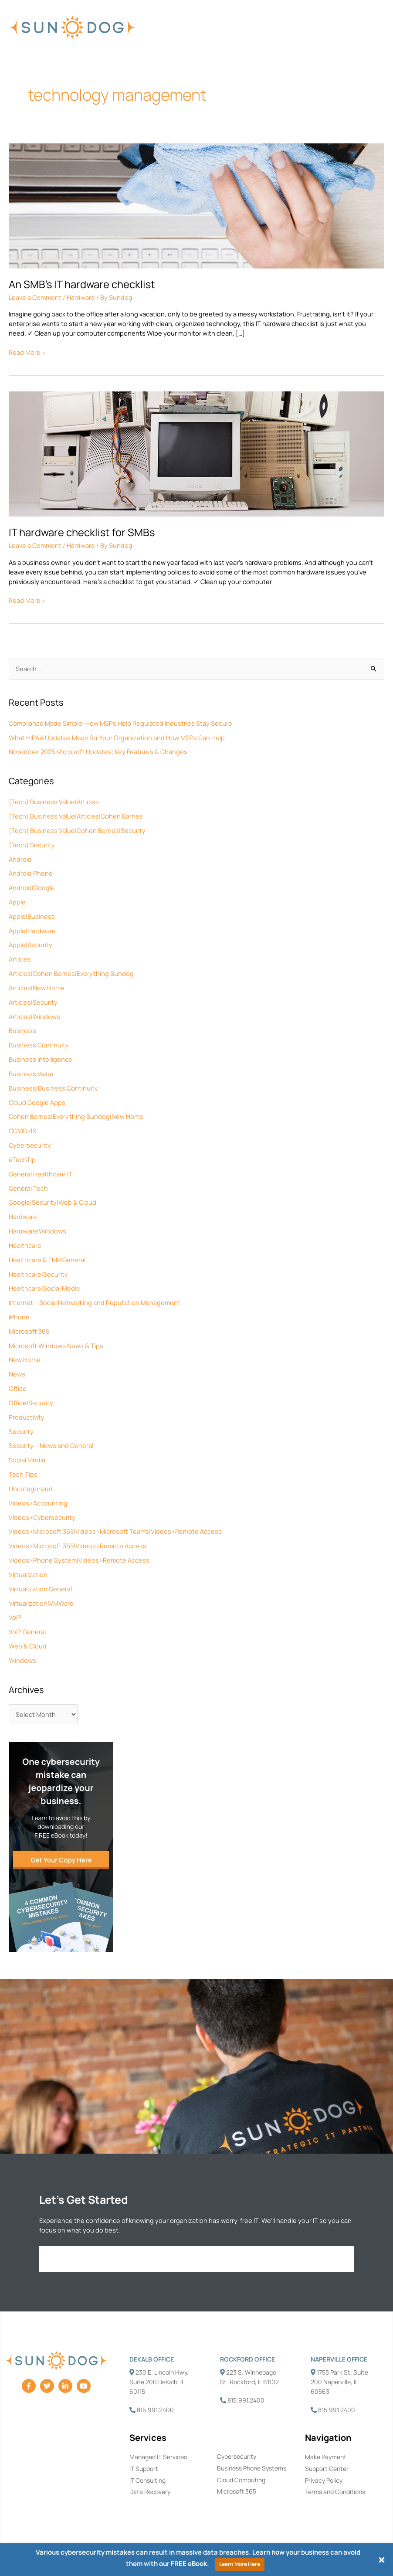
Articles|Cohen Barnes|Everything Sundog (71, 973)
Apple (17, 901)
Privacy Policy (323, 2480)
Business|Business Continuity (53, 1088)
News (17, 1374)
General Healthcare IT (40, 1173)
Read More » (27, 352)
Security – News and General (51, 1445)
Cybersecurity (30, 1145)
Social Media (27, 1459)
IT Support (143, 2468)
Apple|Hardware (32, 930)
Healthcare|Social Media (44, 1288)
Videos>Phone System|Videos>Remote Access (79, 1560)
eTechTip (22, 1159)
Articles (20, 959)
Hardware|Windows (37, 1231)
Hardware (23, 1216)
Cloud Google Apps (37, 1102)
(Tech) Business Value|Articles (54, 801)
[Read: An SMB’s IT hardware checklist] (196, 205)
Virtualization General (40, 1588)
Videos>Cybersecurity (42, 1517)
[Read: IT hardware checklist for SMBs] (196, 453)
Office (18, 1388)
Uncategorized (31, 1488)
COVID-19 (23, 1130)
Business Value (31, 1073)
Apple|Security (30, 944)
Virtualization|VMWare (41, 1603)
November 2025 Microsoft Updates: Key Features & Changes (98, 751)
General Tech (28, 1188)
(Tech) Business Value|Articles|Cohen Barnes (76, 816)
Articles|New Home (36, 987)
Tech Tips (23, 1474)
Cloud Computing (241, 2480)
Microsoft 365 (29, 1331)
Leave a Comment (35, 297)
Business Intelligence (40, 1059)
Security (21, 1431)
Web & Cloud (28, 1645)
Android (20, 859)
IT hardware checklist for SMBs (82, 532)
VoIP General (27, 1631)
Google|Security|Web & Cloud (52, 1202)
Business (22, 1030)
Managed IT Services (158, 2457)
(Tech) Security (32, 844)
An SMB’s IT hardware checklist (82, 284)
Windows (22, 1660)
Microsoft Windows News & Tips (56, 1345)
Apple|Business (32, 916)
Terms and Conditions (335, 2492)
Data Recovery (149, 2492)
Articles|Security (33, 1002)
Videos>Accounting (38, 1503)
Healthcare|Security (38, 1274)
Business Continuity (39, 1044)
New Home (25, 1359)
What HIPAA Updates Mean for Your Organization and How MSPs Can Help (117, 737)
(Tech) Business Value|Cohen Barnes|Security (77, 830)
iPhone (19, 1316)
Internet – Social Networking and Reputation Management (94, 1302)
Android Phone (31, 873)
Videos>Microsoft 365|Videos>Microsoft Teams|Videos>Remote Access (115, 1531)
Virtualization (28, 1574)
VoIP (15, 1617)
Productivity (26, 1417)
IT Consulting (147, 2480)
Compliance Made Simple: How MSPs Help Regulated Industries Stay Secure (120, 723)
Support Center (327, 2468)
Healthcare (25, 1245)
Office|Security (31, 1402)
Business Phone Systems (251, 2468)
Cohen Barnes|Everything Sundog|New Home (76, 1116)
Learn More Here (239, 2564)
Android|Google (32, 887)
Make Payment (325, 2457)
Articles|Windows (34, 1016)
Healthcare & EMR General (47, 1259)
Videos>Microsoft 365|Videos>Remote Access (77, 1545)
